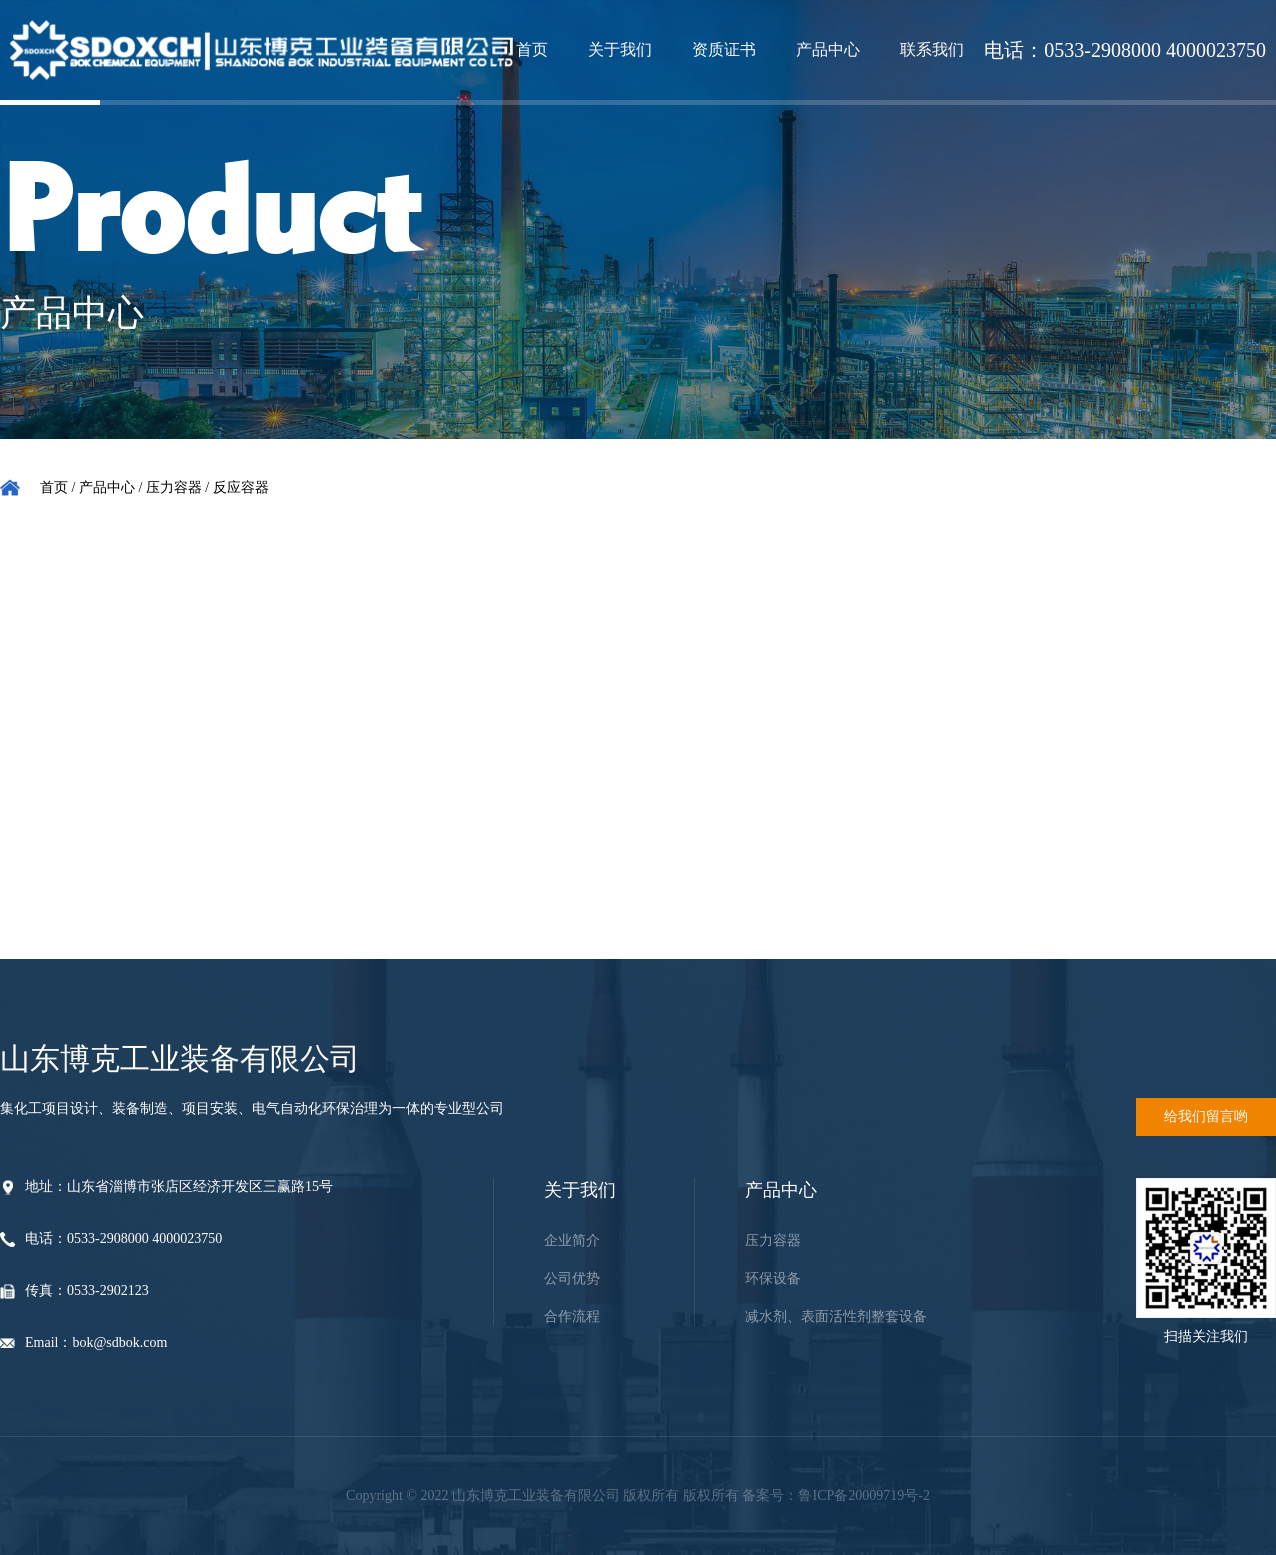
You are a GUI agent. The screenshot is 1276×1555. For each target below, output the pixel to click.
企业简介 (572, 1240)
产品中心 (828, 49)
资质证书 (724, 49)
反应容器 (241, 487)
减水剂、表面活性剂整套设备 (836, 1316)
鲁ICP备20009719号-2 (863, 1495)
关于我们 (620, 49)
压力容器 (174, 487)
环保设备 (773, 1278)
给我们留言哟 (1206, 1116)
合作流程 (572, 1316)
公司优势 (572, 1278)
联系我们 (932, 49)
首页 (532, 49)
